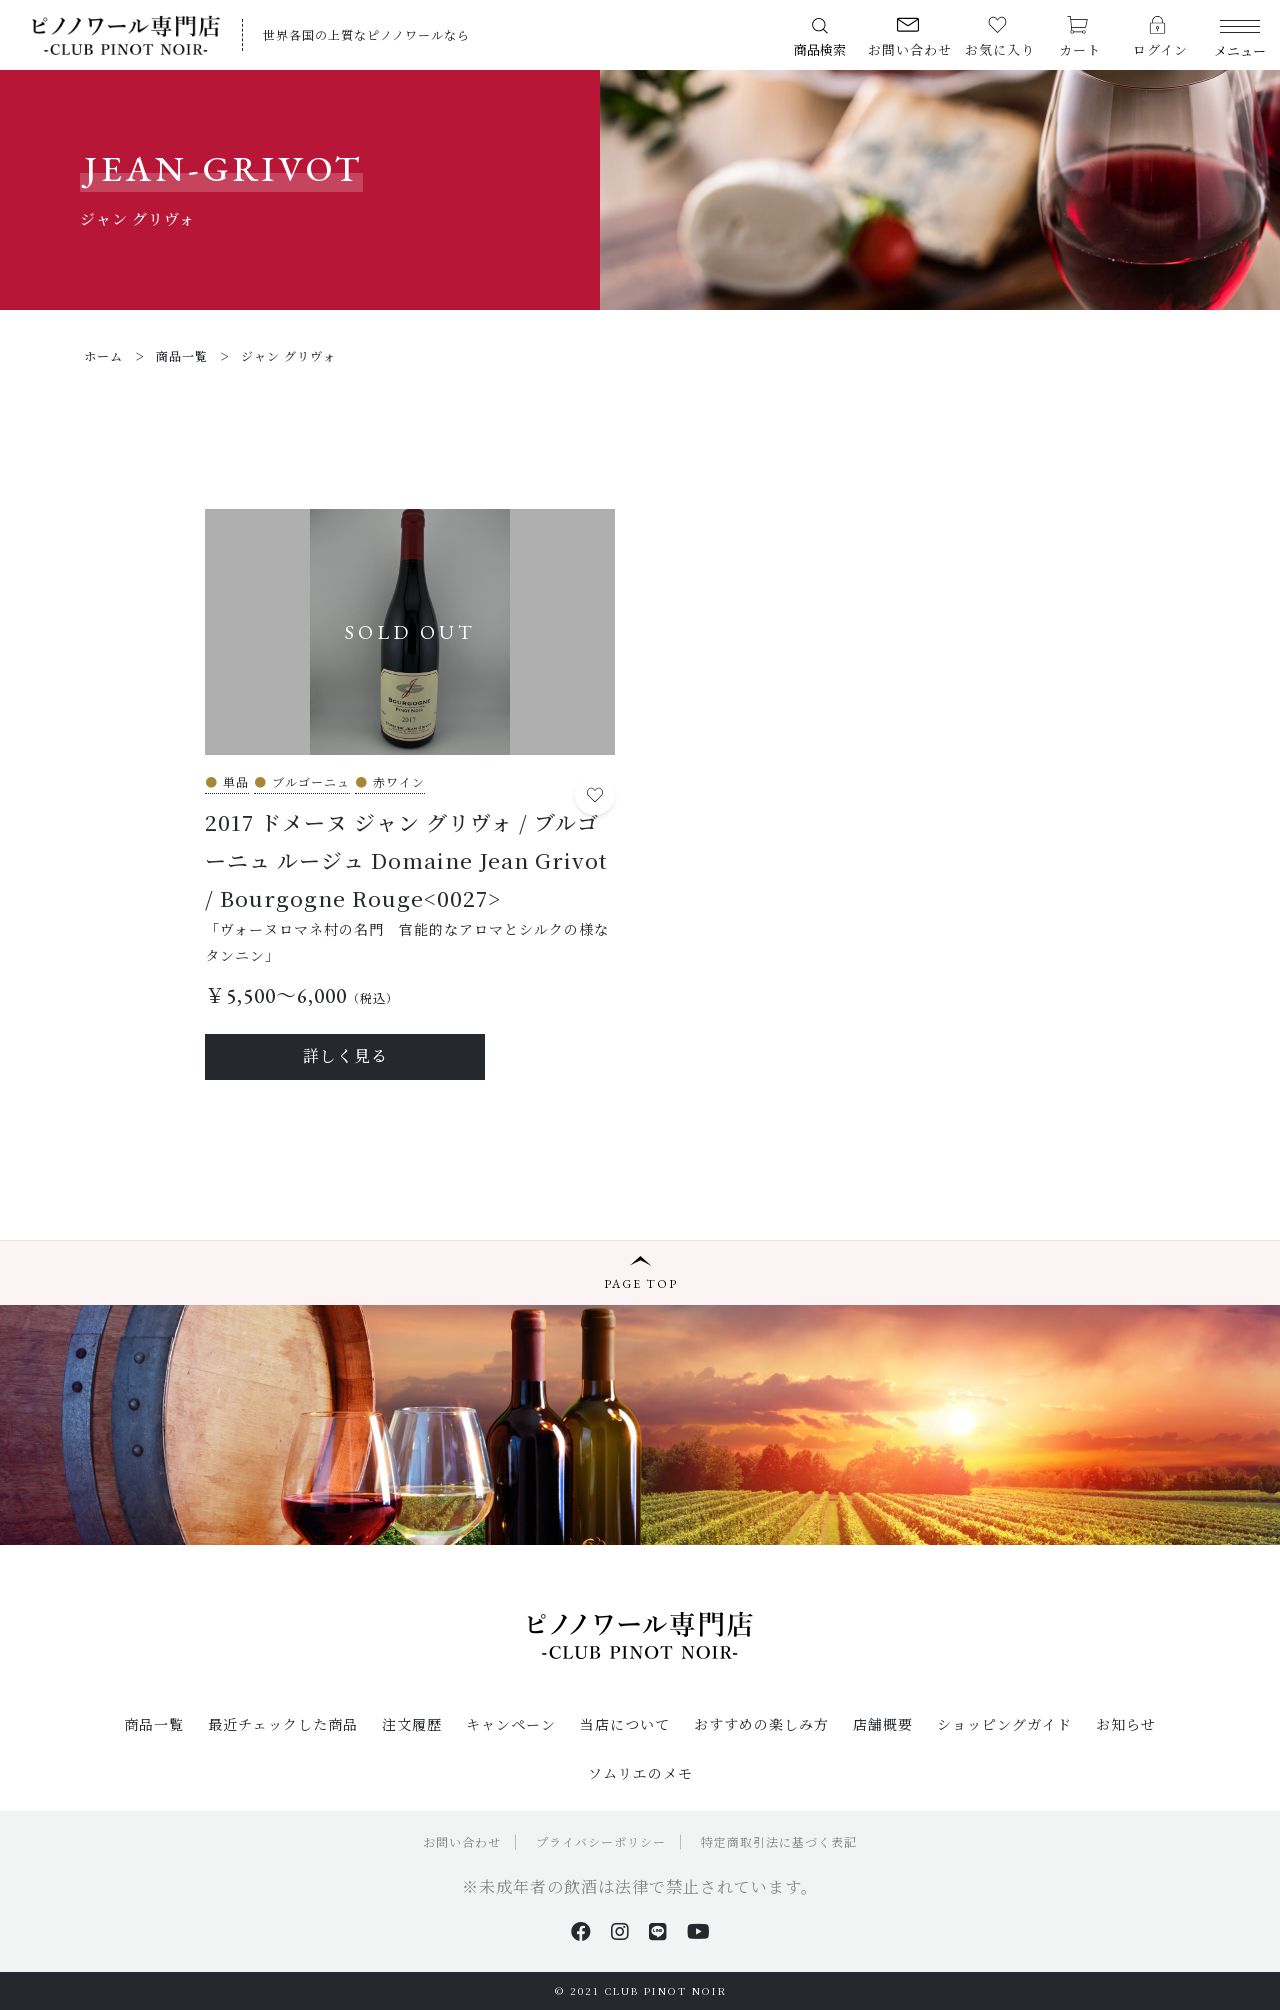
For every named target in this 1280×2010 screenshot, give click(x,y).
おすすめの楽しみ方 (761, 1724)
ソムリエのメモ (640, 1773)
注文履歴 (412, 1724)
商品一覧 (154, 1724)
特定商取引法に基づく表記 (779, 1841)
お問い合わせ (462, 1841)
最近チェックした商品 (283, 1724)
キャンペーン (511, 1724)
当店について (625, 1724)
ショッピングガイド (1004, 1724)
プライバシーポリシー (601, 1841)
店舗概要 (883, 1724)
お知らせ (1126, 1724)
